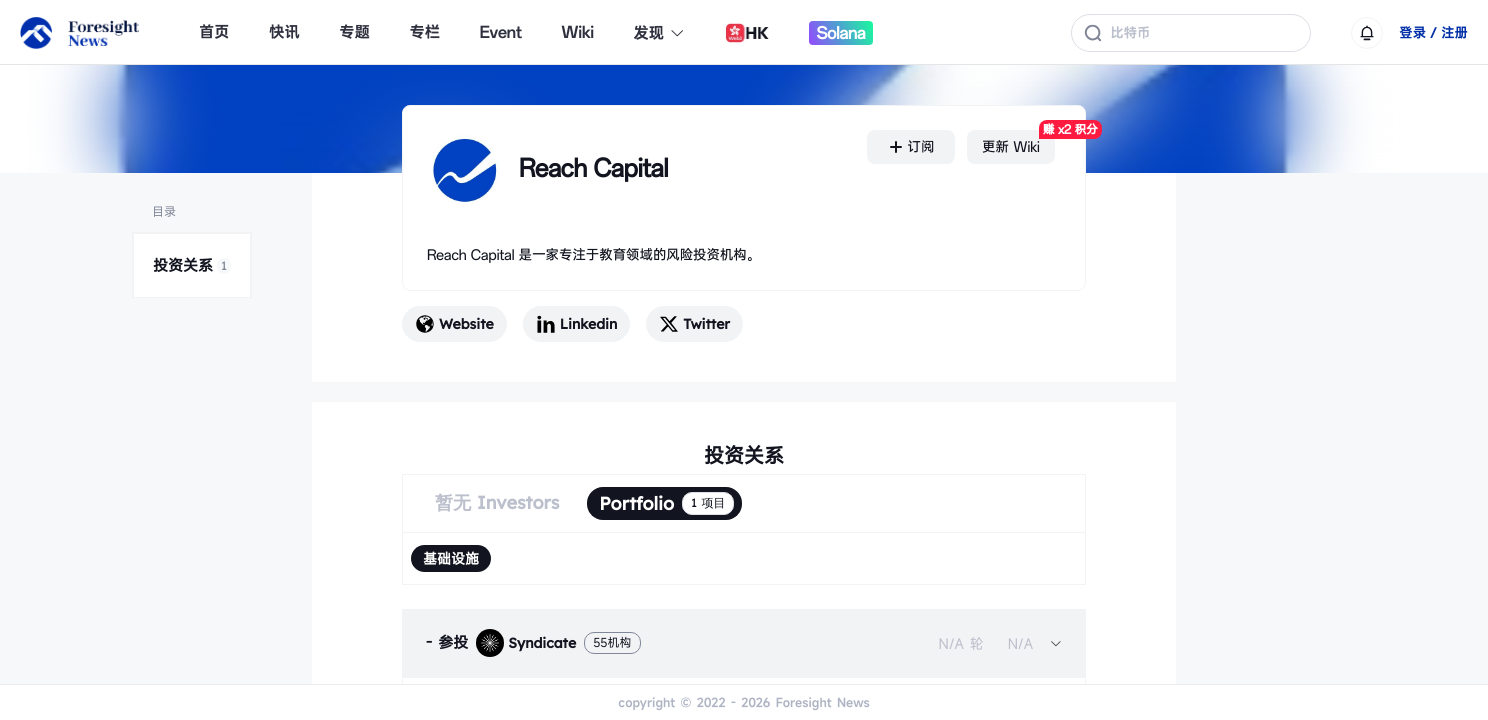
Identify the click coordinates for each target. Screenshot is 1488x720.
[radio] (451, 558)
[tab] (744, 643)
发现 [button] (660, 33)
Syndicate (526, 643)
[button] (744, 643)
